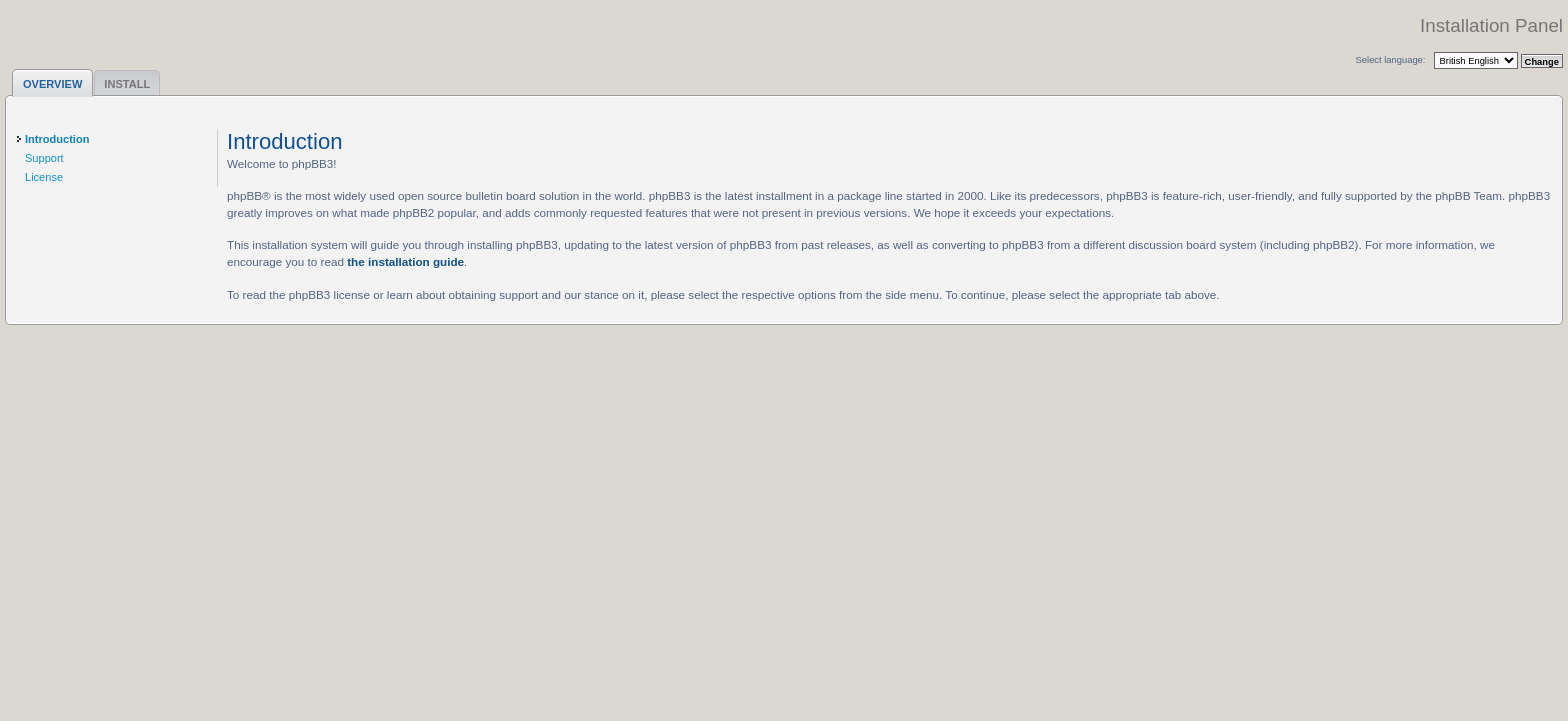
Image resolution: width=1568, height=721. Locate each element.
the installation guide (405, 261)
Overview (52, 84)
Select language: (1391, 59)
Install (127, 84)
